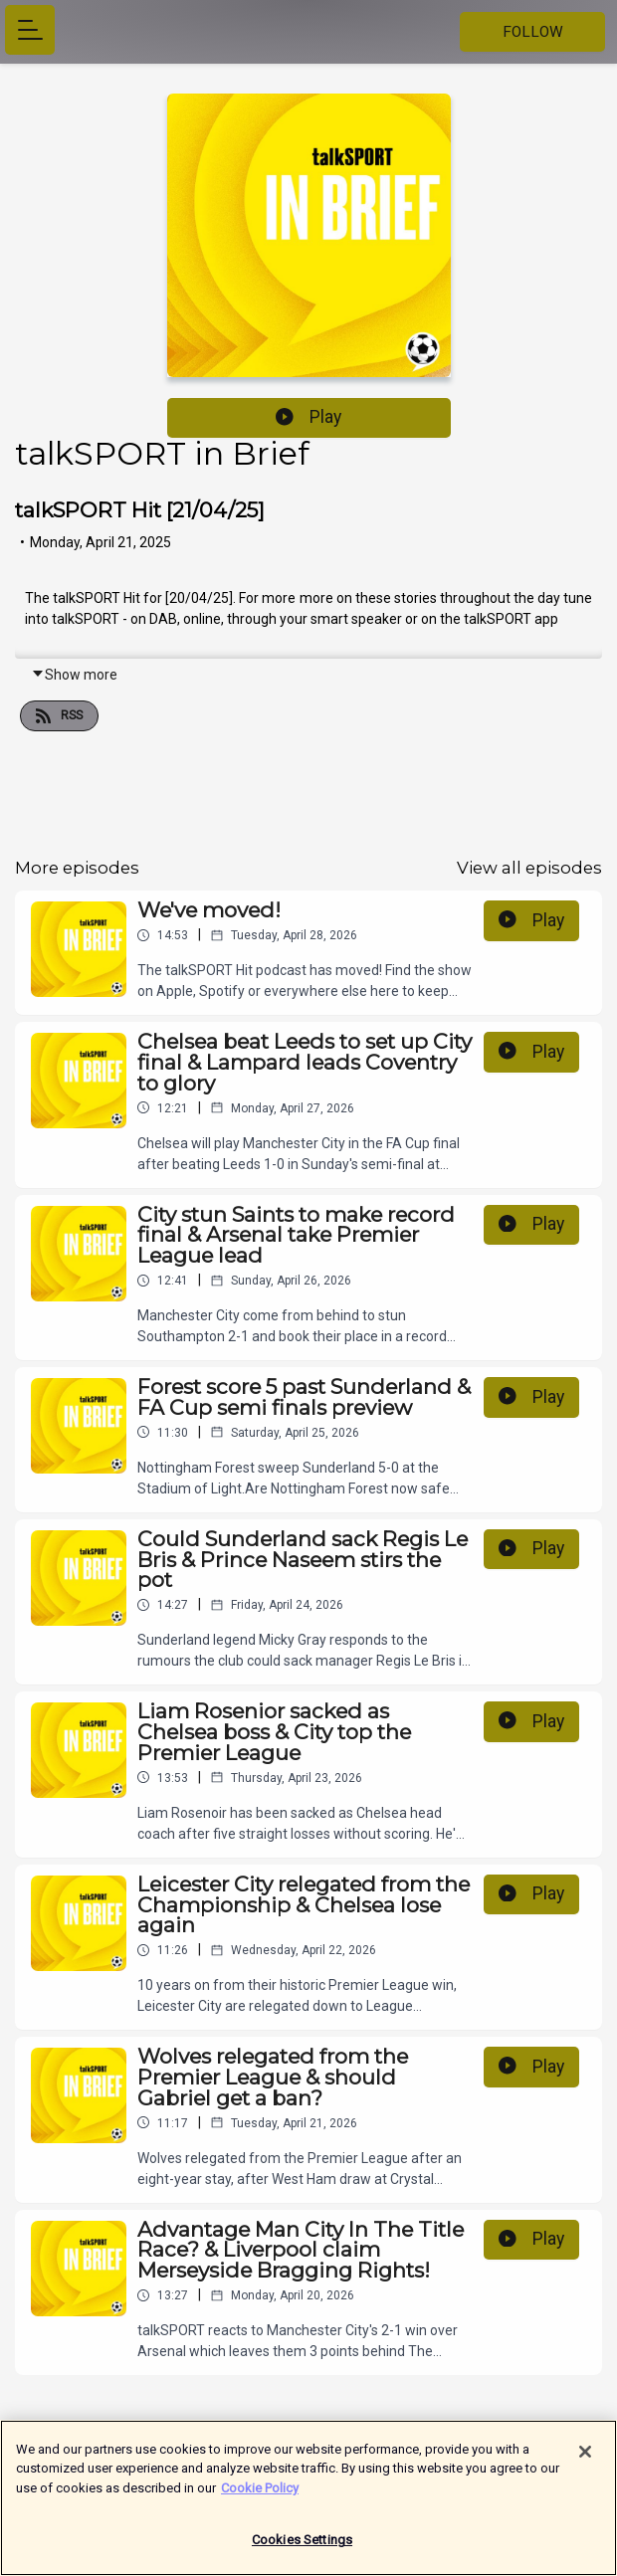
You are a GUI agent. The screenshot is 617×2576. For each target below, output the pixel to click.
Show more (74, 675)
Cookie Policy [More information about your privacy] (260, 2497)
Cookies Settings (302, 2550)
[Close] (585, 2461)
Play (308, 417)
